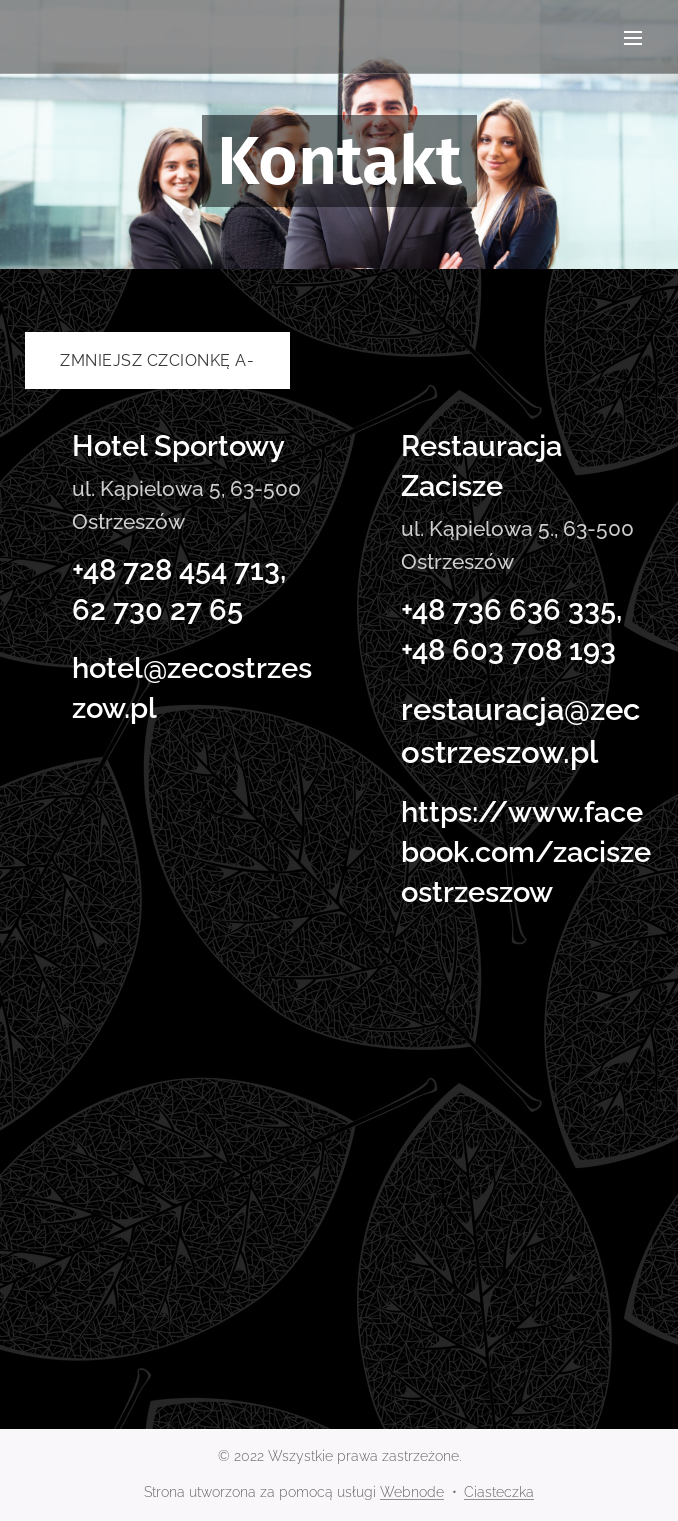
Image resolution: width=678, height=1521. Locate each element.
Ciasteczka (499, 1492)
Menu (633, 38)
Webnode (412, 1492)
